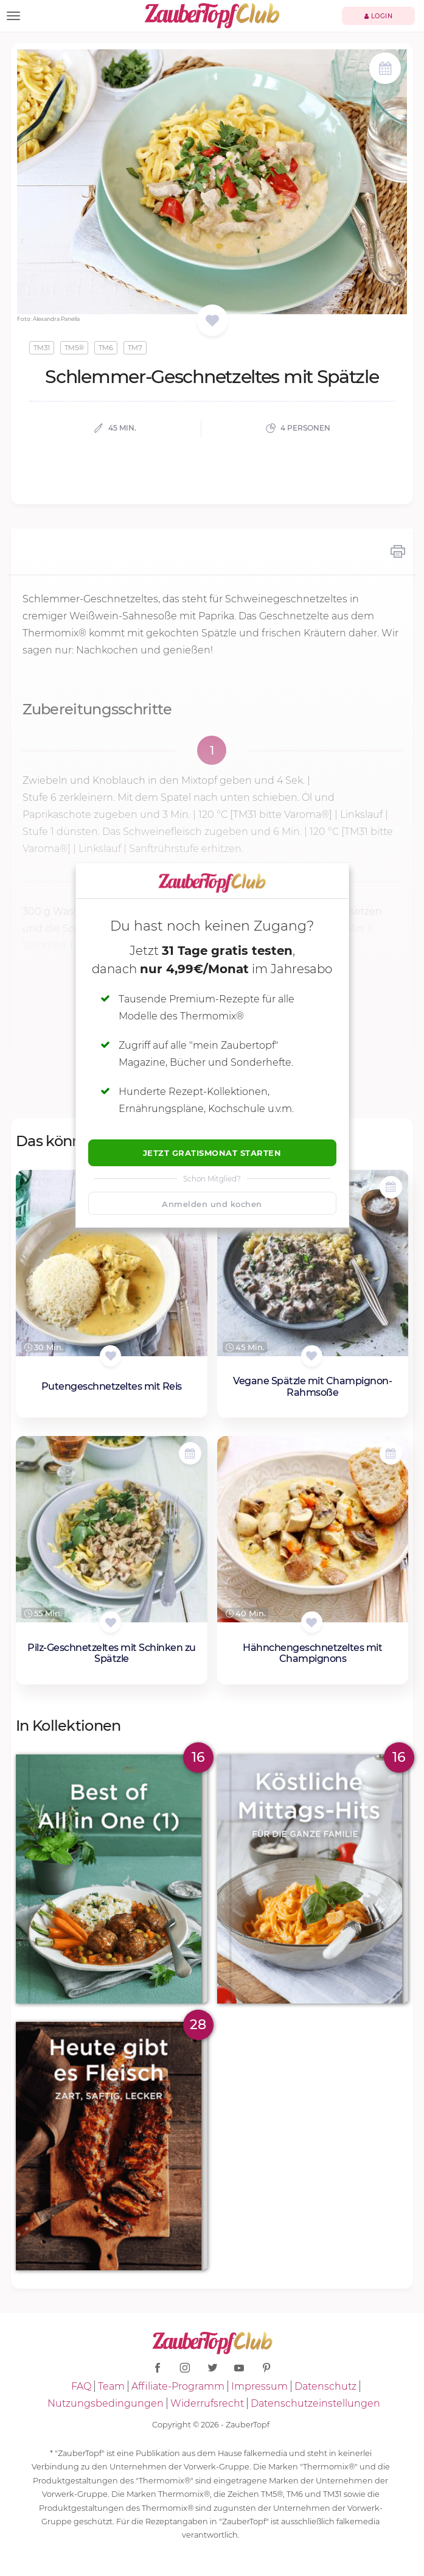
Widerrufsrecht (207, 2403)
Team (111, 2386)
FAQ (81, 2386)
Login (378, 16)
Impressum (259, 2386)
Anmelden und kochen (212, 1204)
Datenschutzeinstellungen (315, 2403)
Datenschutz (325, 2386)
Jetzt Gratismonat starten (212, 1153)
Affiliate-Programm (177, 2386)
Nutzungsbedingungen (105, 2403)
